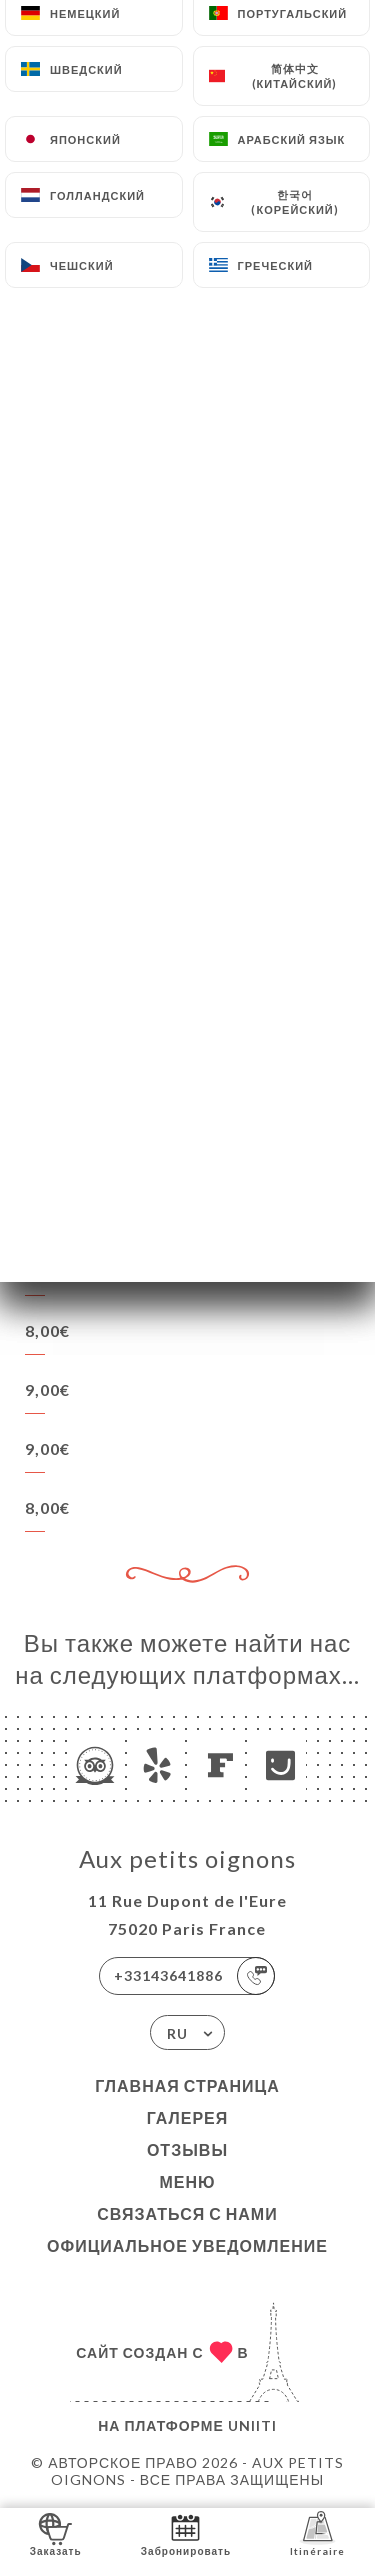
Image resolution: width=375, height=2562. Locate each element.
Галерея (188, 2117)
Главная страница (187, 2085)
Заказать (56, 2533)
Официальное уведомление (187, 2245)
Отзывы (187, 2149)
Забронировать (186, 2533)
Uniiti (252, 2425)
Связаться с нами (187, 2213)
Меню (187, 2181)
